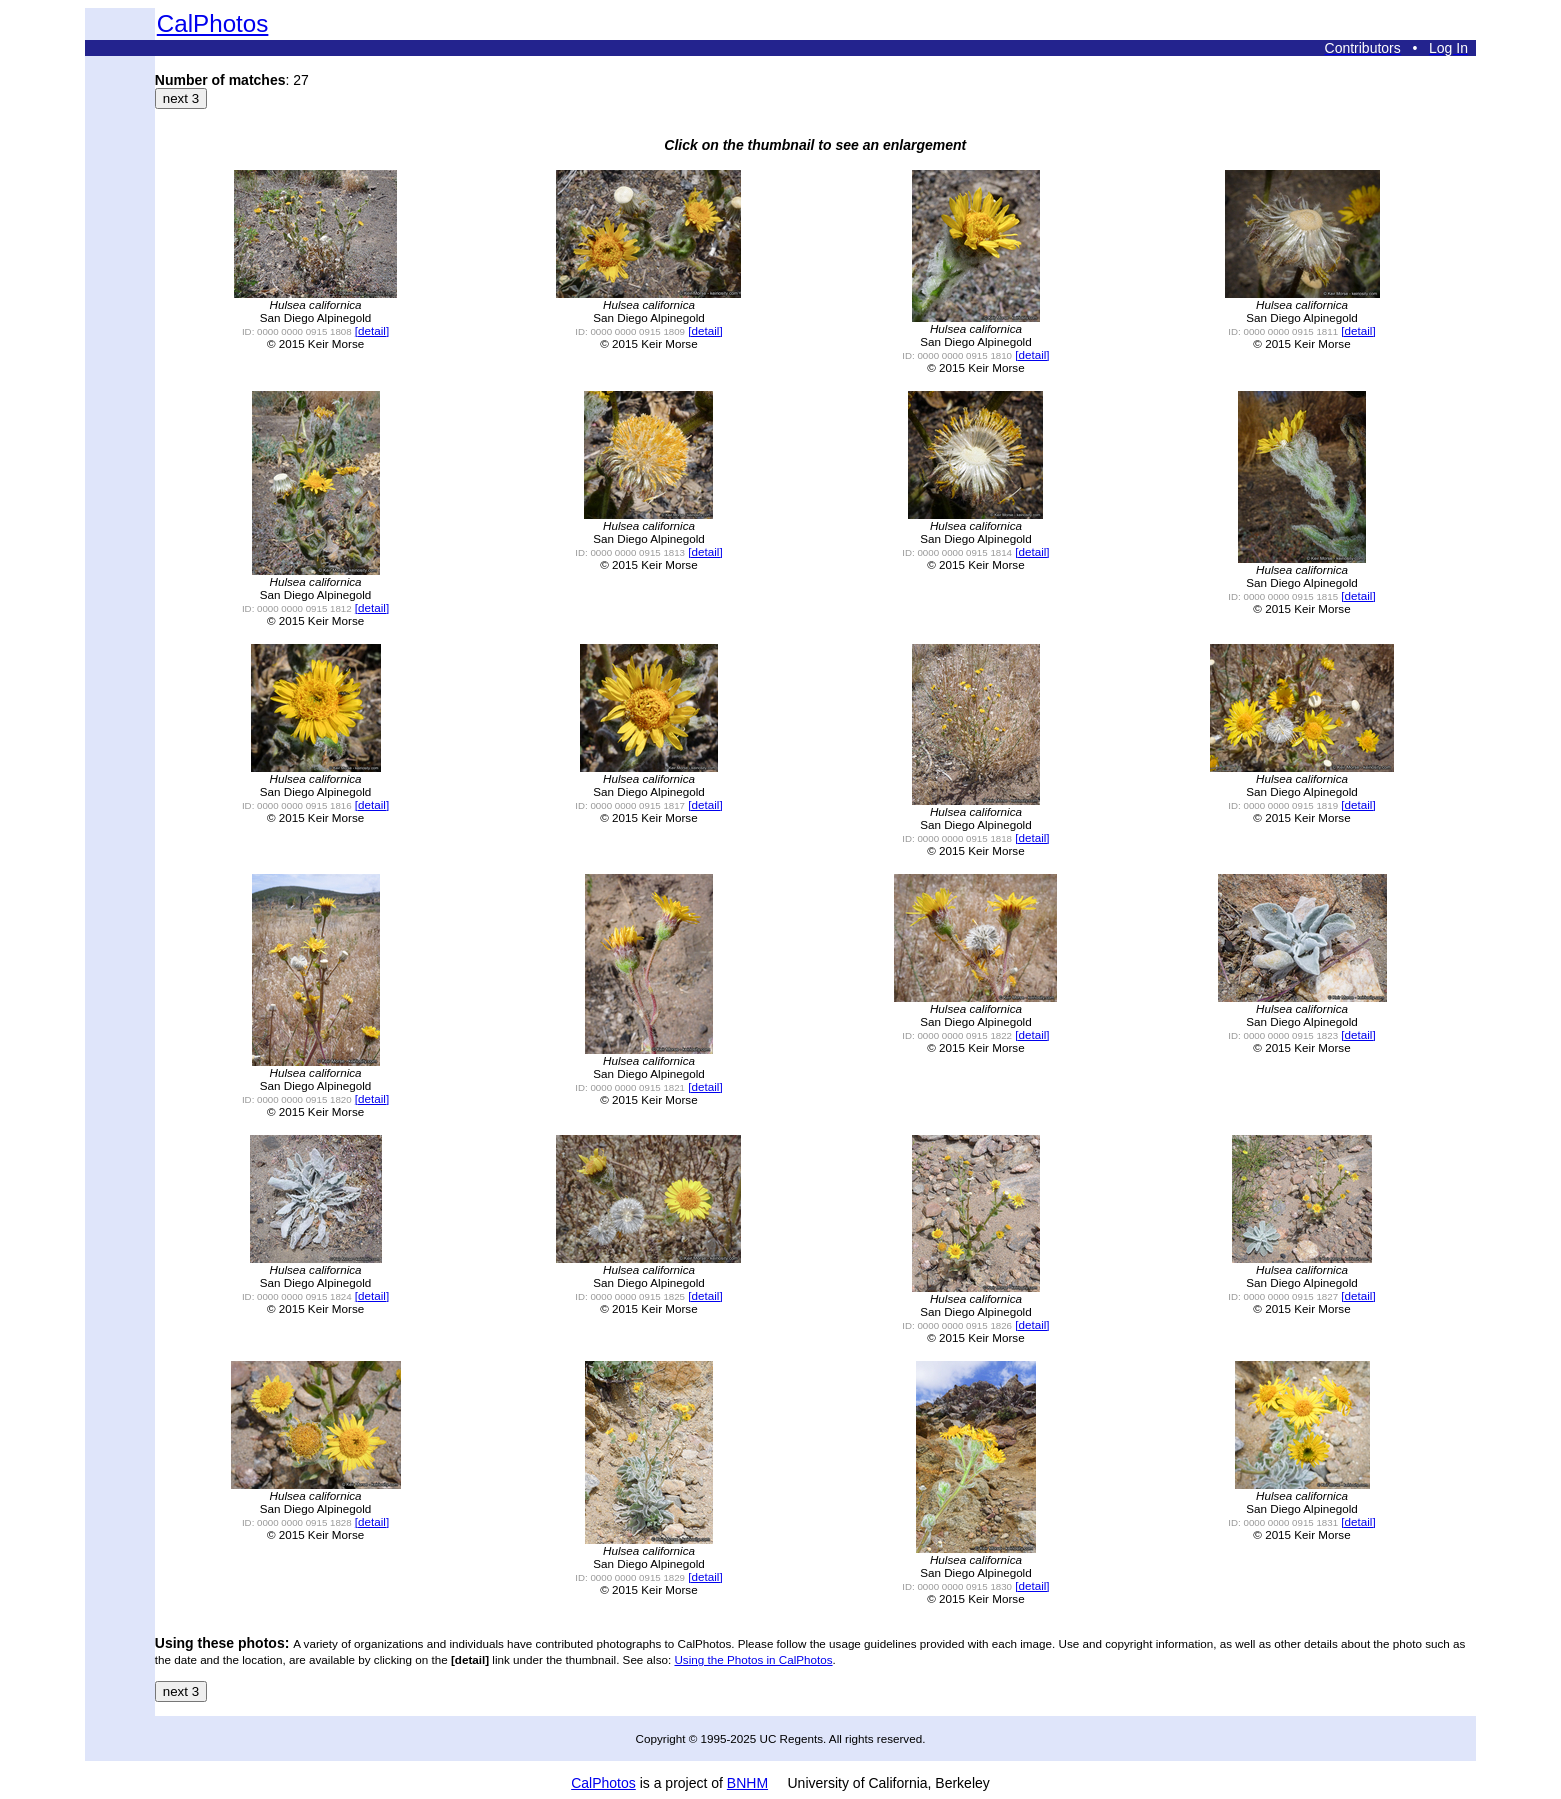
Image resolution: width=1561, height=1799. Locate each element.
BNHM (747, 1783)
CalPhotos (213, 23)
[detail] (372, 330)
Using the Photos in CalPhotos (753, 1659)
